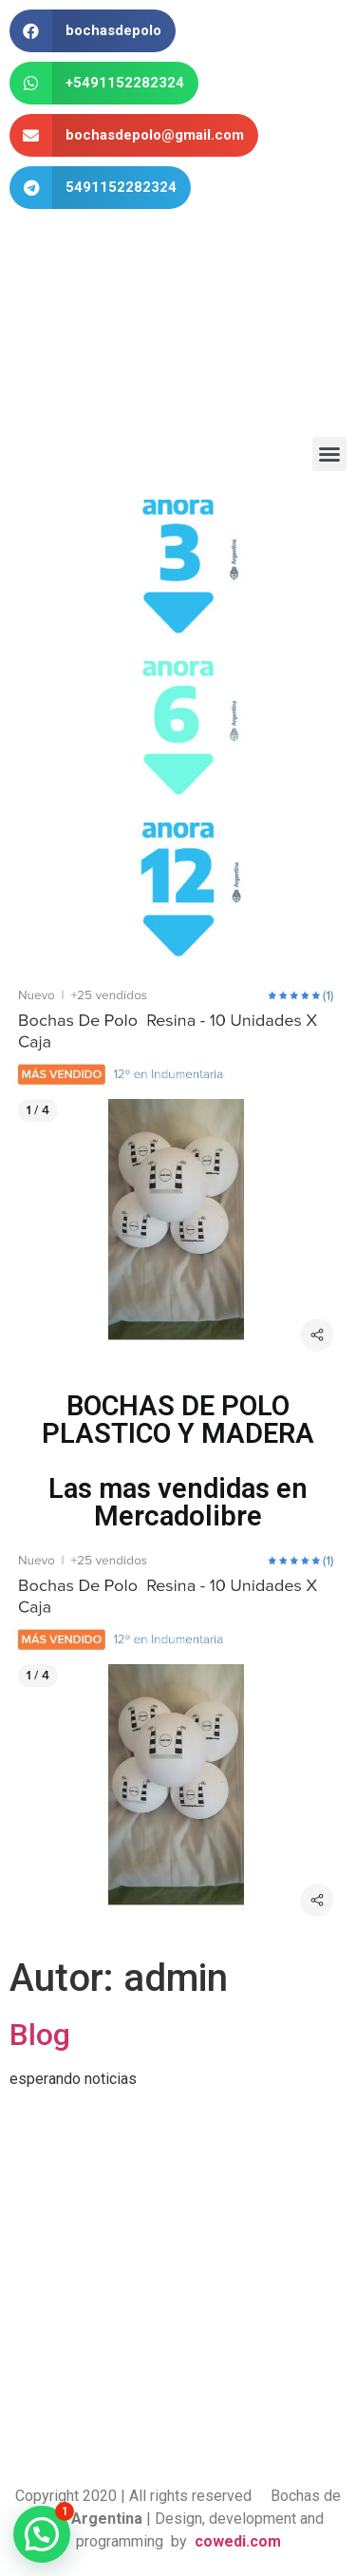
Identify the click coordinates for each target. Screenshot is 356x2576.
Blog (39, 2035)
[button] (329, 454)
